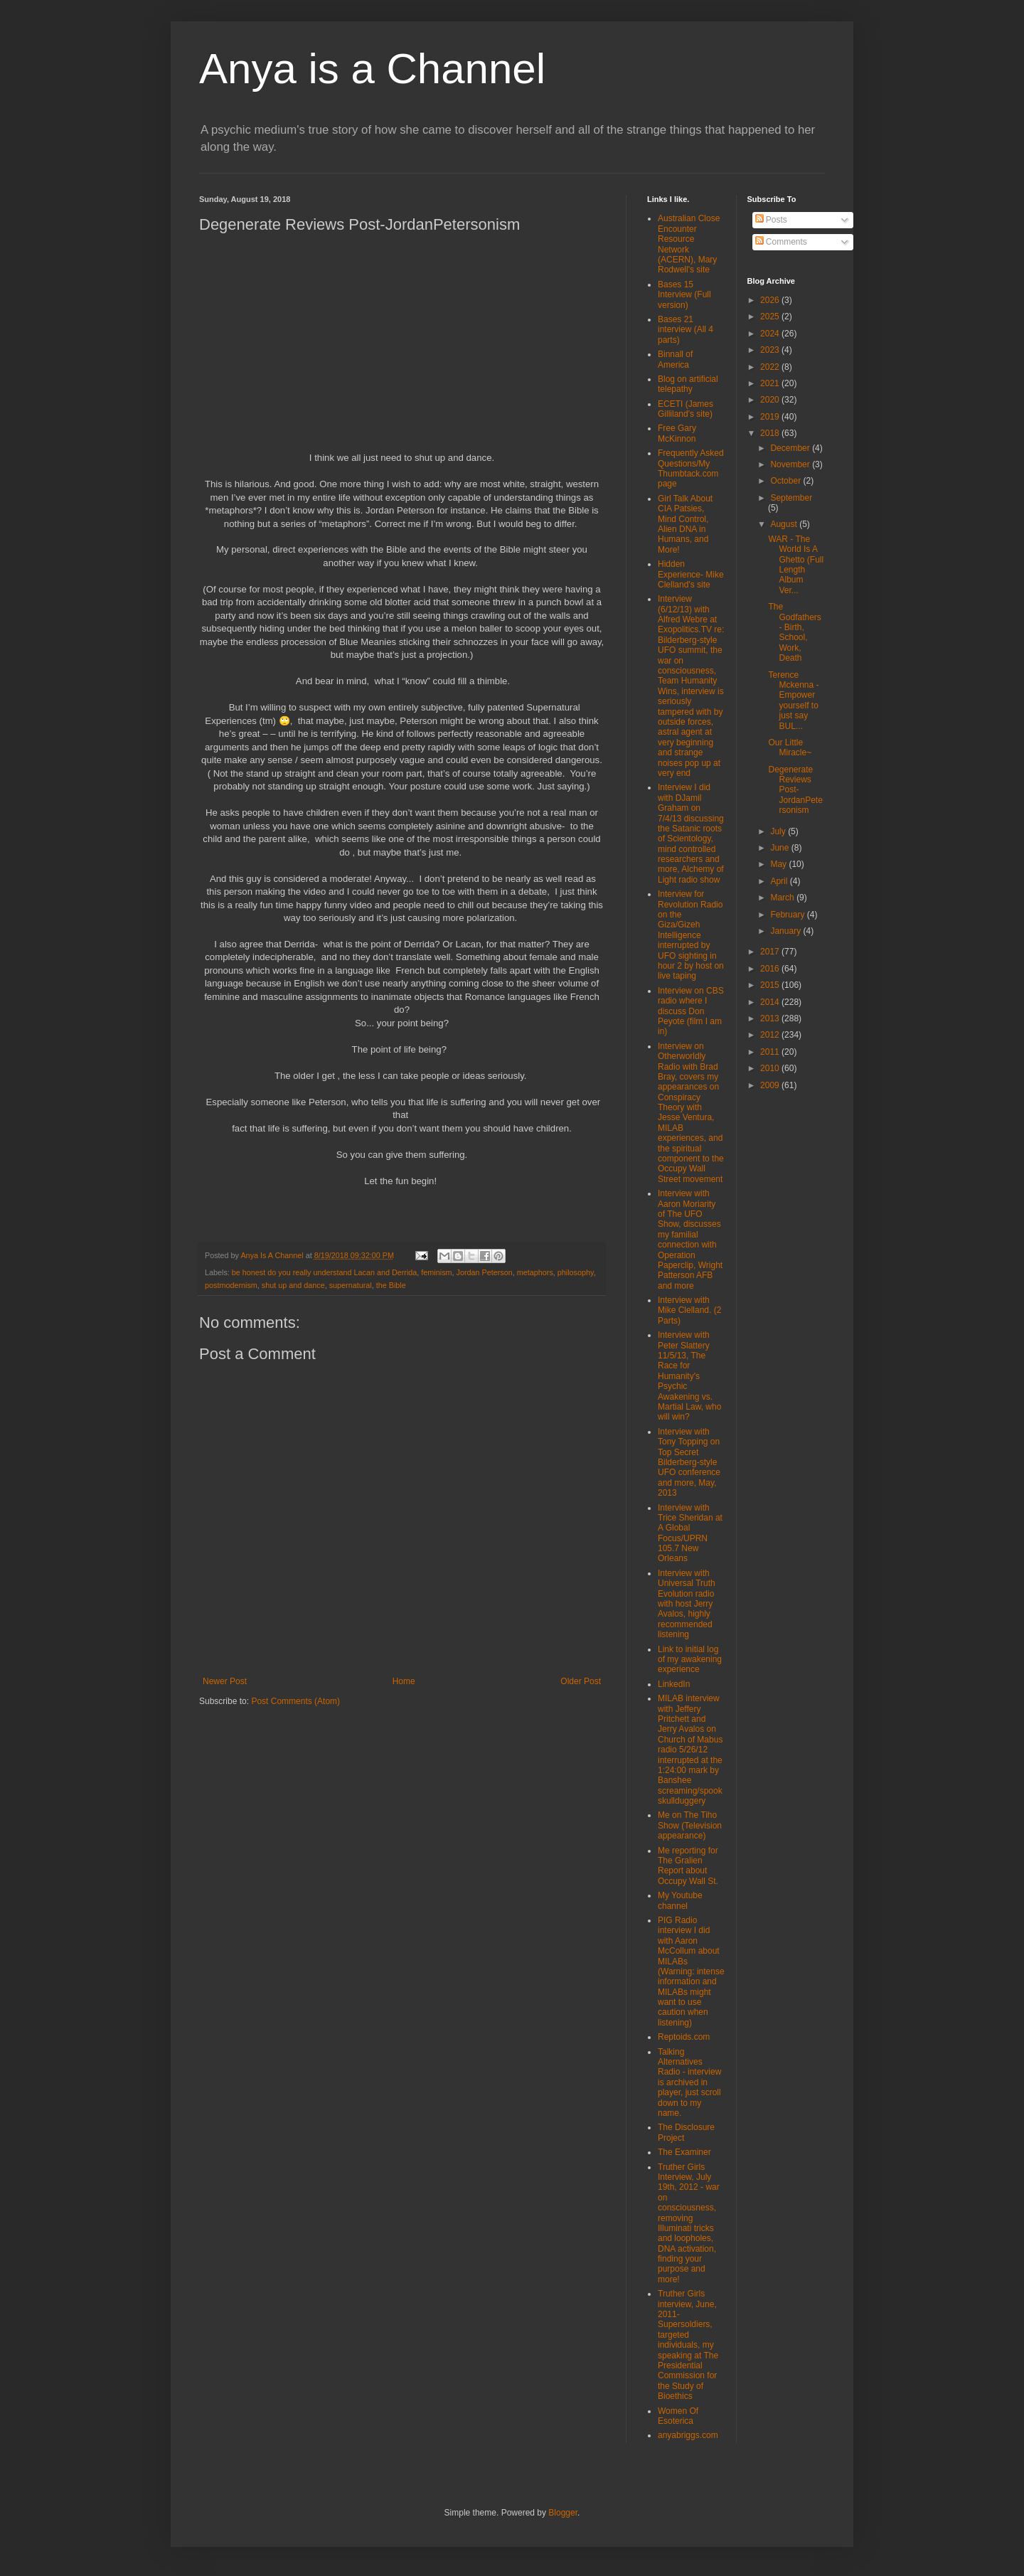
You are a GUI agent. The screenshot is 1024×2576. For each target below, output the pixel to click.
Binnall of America (675, 359)
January (786, 931)
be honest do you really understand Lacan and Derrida (324, 1272)
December (791, 448)
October (786, 481)
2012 (771, 1035)
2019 (771, 417)
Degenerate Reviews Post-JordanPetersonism (795, 790)
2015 (771, 985)
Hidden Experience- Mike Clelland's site (691, 574)
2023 (771, 350)
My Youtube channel (680, 1900)
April (779, 881)
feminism (436, 1272)
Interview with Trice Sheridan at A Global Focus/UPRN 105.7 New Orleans (690, 1533)
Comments (781, 242)
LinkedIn (674, 1684)
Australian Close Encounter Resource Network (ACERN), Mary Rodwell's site (689, 244)
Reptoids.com (684, 2037)
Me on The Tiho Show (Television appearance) (690, 1825)
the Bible (391, 1285)
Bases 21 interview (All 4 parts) (685, 329)
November (791, 464)
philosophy (576, 1272)
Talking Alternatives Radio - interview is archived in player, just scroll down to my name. (689, 2082)
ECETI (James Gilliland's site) (685, 409)
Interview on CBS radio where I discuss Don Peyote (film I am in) (691, 1011)
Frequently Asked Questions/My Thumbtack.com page (691, 468)
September (791, 498)
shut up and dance (293, 1285)
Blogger (562, 2513)
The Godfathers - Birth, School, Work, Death (794, 632)
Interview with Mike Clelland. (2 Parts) (689, 1310)
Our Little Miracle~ (789, 747)
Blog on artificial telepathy (688, 384)
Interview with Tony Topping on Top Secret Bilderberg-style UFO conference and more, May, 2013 (689, 1462)
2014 (771, 1002)
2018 (771, 433)
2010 (771, 1068)
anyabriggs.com (688, 2435)
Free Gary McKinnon (677, 433)
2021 (771, 383)
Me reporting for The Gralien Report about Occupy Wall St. (688, 1866)
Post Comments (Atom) (295, 1701)
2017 (771, 952)
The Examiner (684, 2152)
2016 (771, 969)
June (780, 848)
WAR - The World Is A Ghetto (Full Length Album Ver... (795, 564)
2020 (771, 400)
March (783, 898)
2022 (771, 367)
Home (404, 1681)
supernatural (350, 1285)
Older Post (580, 1681)
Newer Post (225, 1681)
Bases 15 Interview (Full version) (684, 295)
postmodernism (231, 1285)
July (779, 831)
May (779, 864)
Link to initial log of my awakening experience (690, 1659)
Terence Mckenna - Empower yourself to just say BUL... (793, 700)
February (788, 915)
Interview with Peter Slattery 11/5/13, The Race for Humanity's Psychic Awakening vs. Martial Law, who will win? (689, 1376)
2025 (771, 316)
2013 (771, 1018)
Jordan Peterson (485, 1272)
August (784, 524)
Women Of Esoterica (678, 2416)
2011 (771, 1052)
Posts (771, 220)
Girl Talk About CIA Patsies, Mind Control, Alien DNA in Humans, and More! (685, 524)
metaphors (535, 1272)
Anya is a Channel (372, 68)
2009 (771, 1085)
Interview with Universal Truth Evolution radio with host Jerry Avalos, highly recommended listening (686, 1603)
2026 (771, 300)
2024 (771, 334)
